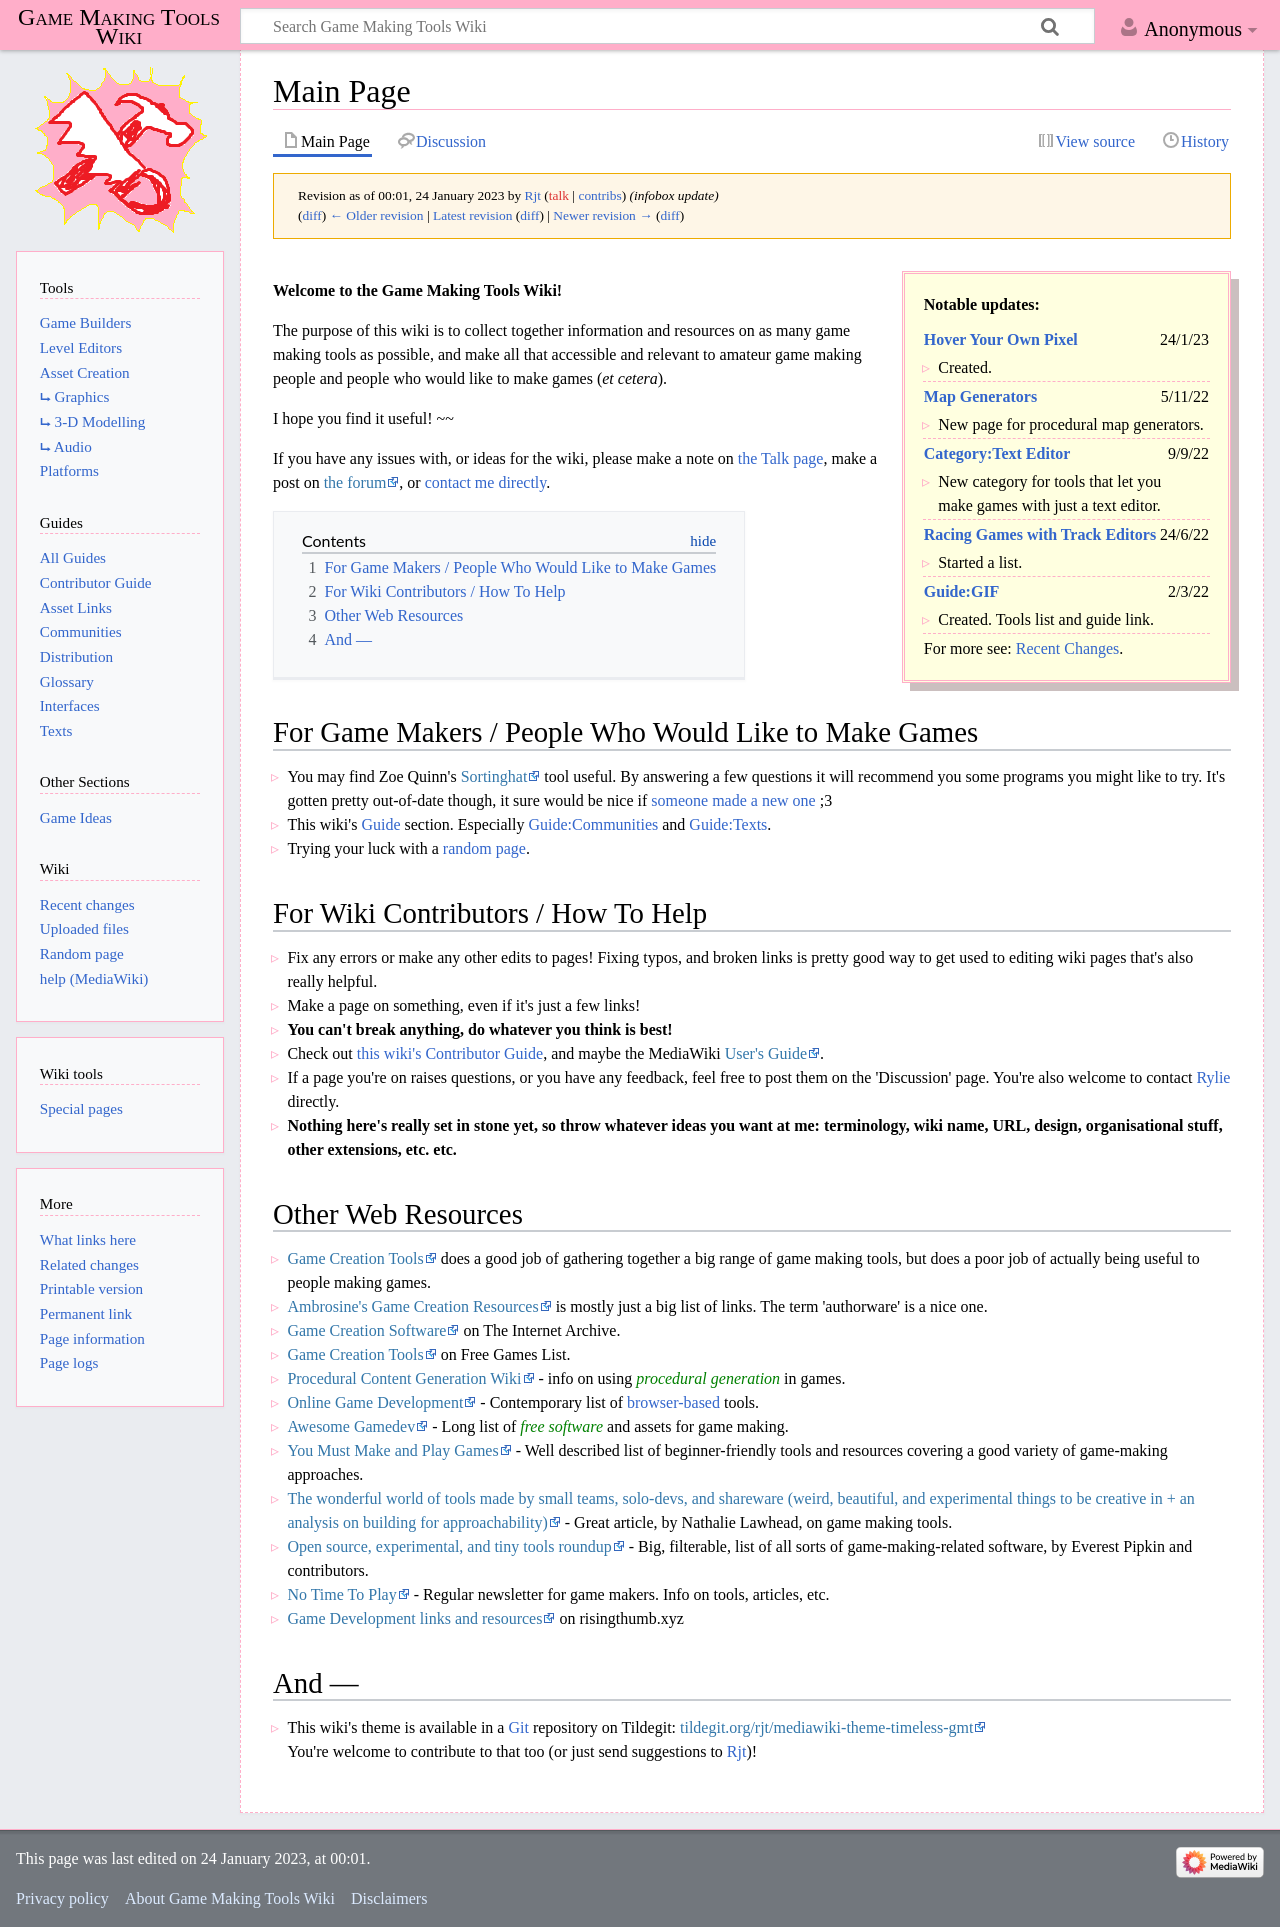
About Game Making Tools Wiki (230, 1898)
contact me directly (486, 482)
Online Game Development (375, 1402)
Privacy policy (62, 1898)
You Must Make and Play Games (392, 1450)
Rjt (737, 1751)
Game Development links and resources (414, 1618)
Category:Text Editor (997, 453)
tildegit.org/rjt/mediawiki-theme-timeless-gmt (826, 1727)
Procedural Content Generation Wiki (404, 1378)
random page (484, 848)
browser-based (673, 1402)
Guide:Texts (728, 824)
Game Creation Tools (355, 1258)
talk (559, 195)
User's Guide (766, 1053)
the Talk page (781, 458)
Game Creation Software (366, 1330)
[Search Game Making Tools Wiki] (667, 26)
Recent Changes (1068, 648)
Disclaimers (389, 1898)
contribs (599, 195)
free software (561, 1426)
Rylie (1213, 1077)
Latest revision (472, 215)
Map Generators (980, 396)
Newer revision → (602, 215)
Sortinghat (494, 776)
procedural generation (708, 1378)
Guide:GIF (962, 591)
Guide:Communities (593, 824)
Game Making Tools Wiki (119, 27)
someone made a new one (733, 800)
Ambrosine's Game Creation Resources (412, 1306)
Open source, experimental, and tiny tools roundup (449, 1546)
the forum (355, 482)
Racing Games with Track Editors (1040, 534)
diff (311, 215)
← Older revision (377, 215)
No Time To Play (341, 1594)
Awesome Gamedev (351, 1426)
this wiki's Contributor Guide (450, 1053)
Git (518, 1727)
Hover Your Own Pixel (1001, 339)
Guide (380, 824)
